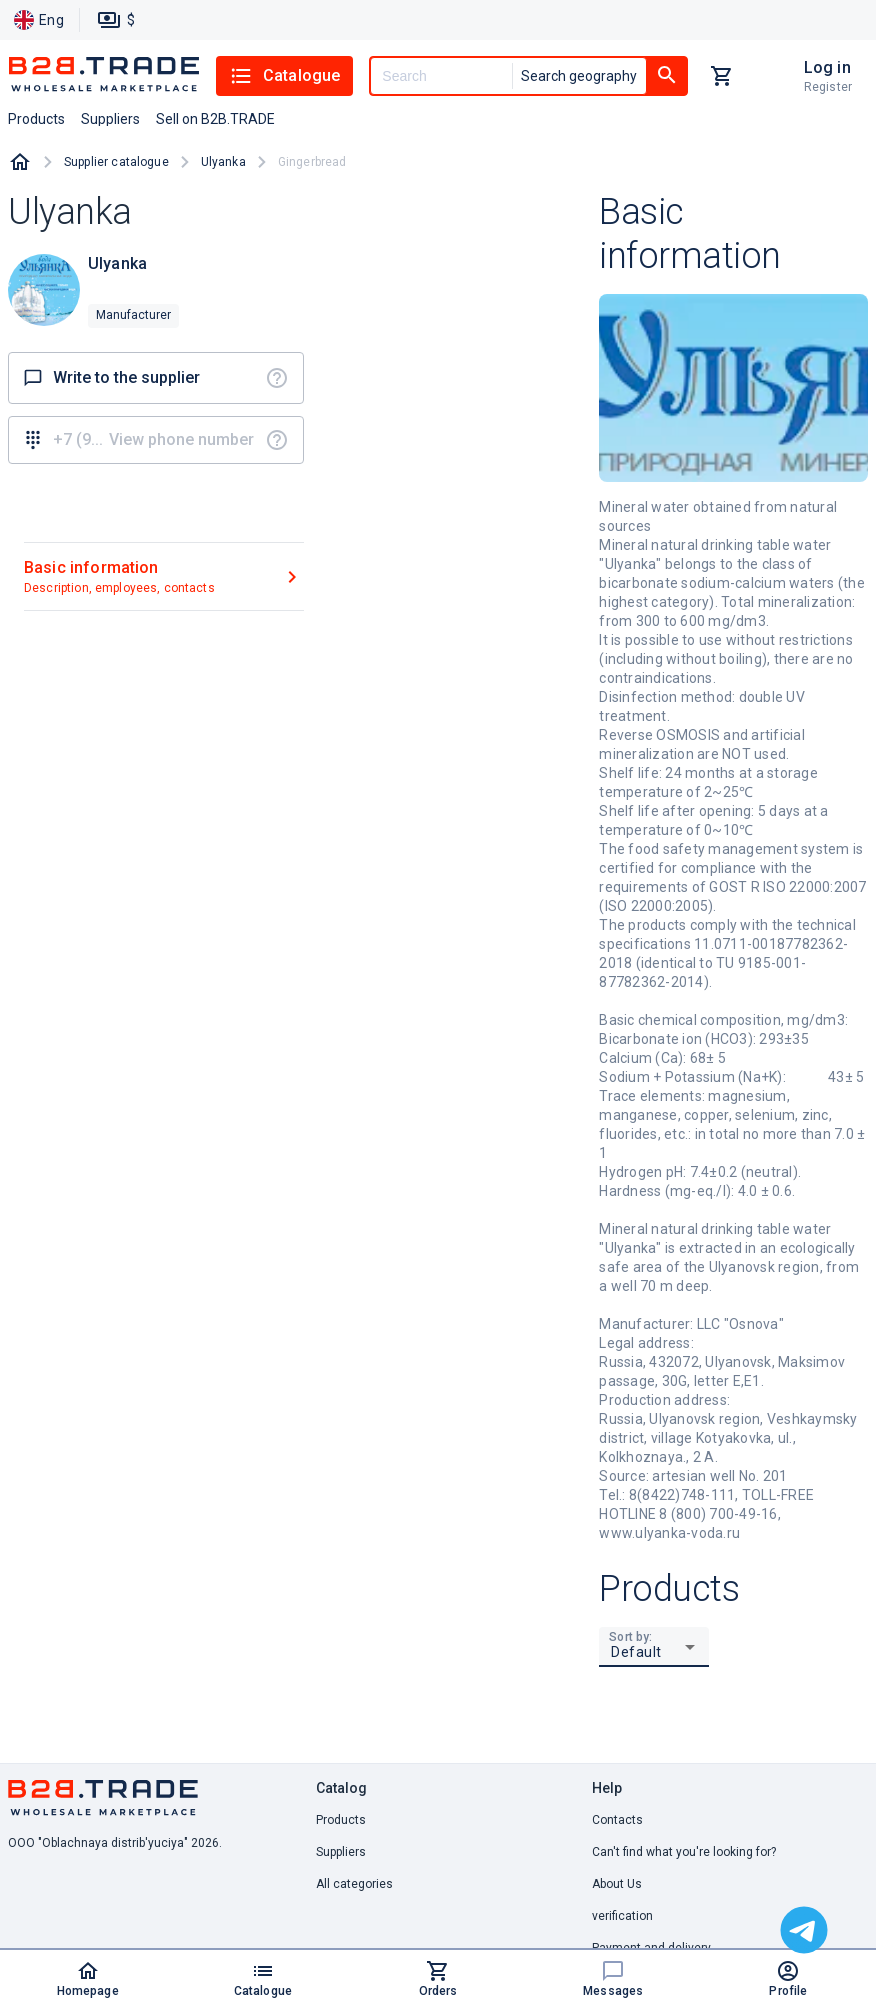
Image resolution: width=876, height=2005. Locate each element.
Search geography (579, 76)
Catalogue (284, 76)
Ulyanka (223, 162)
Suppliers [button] (110, 119)
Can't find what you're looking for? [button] (684, 1852)
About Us (617, 1884)
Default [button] (636, 1652)
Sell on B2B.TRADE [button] (215, 119)
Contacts (617, 1820)
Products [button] (36, 119)
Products (341, 1820)
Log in (827, 67)
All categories (354, 1884)
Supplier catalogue (116, 162)
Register (828, 87)
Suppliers (341, 1852)
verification (622, 1916)
